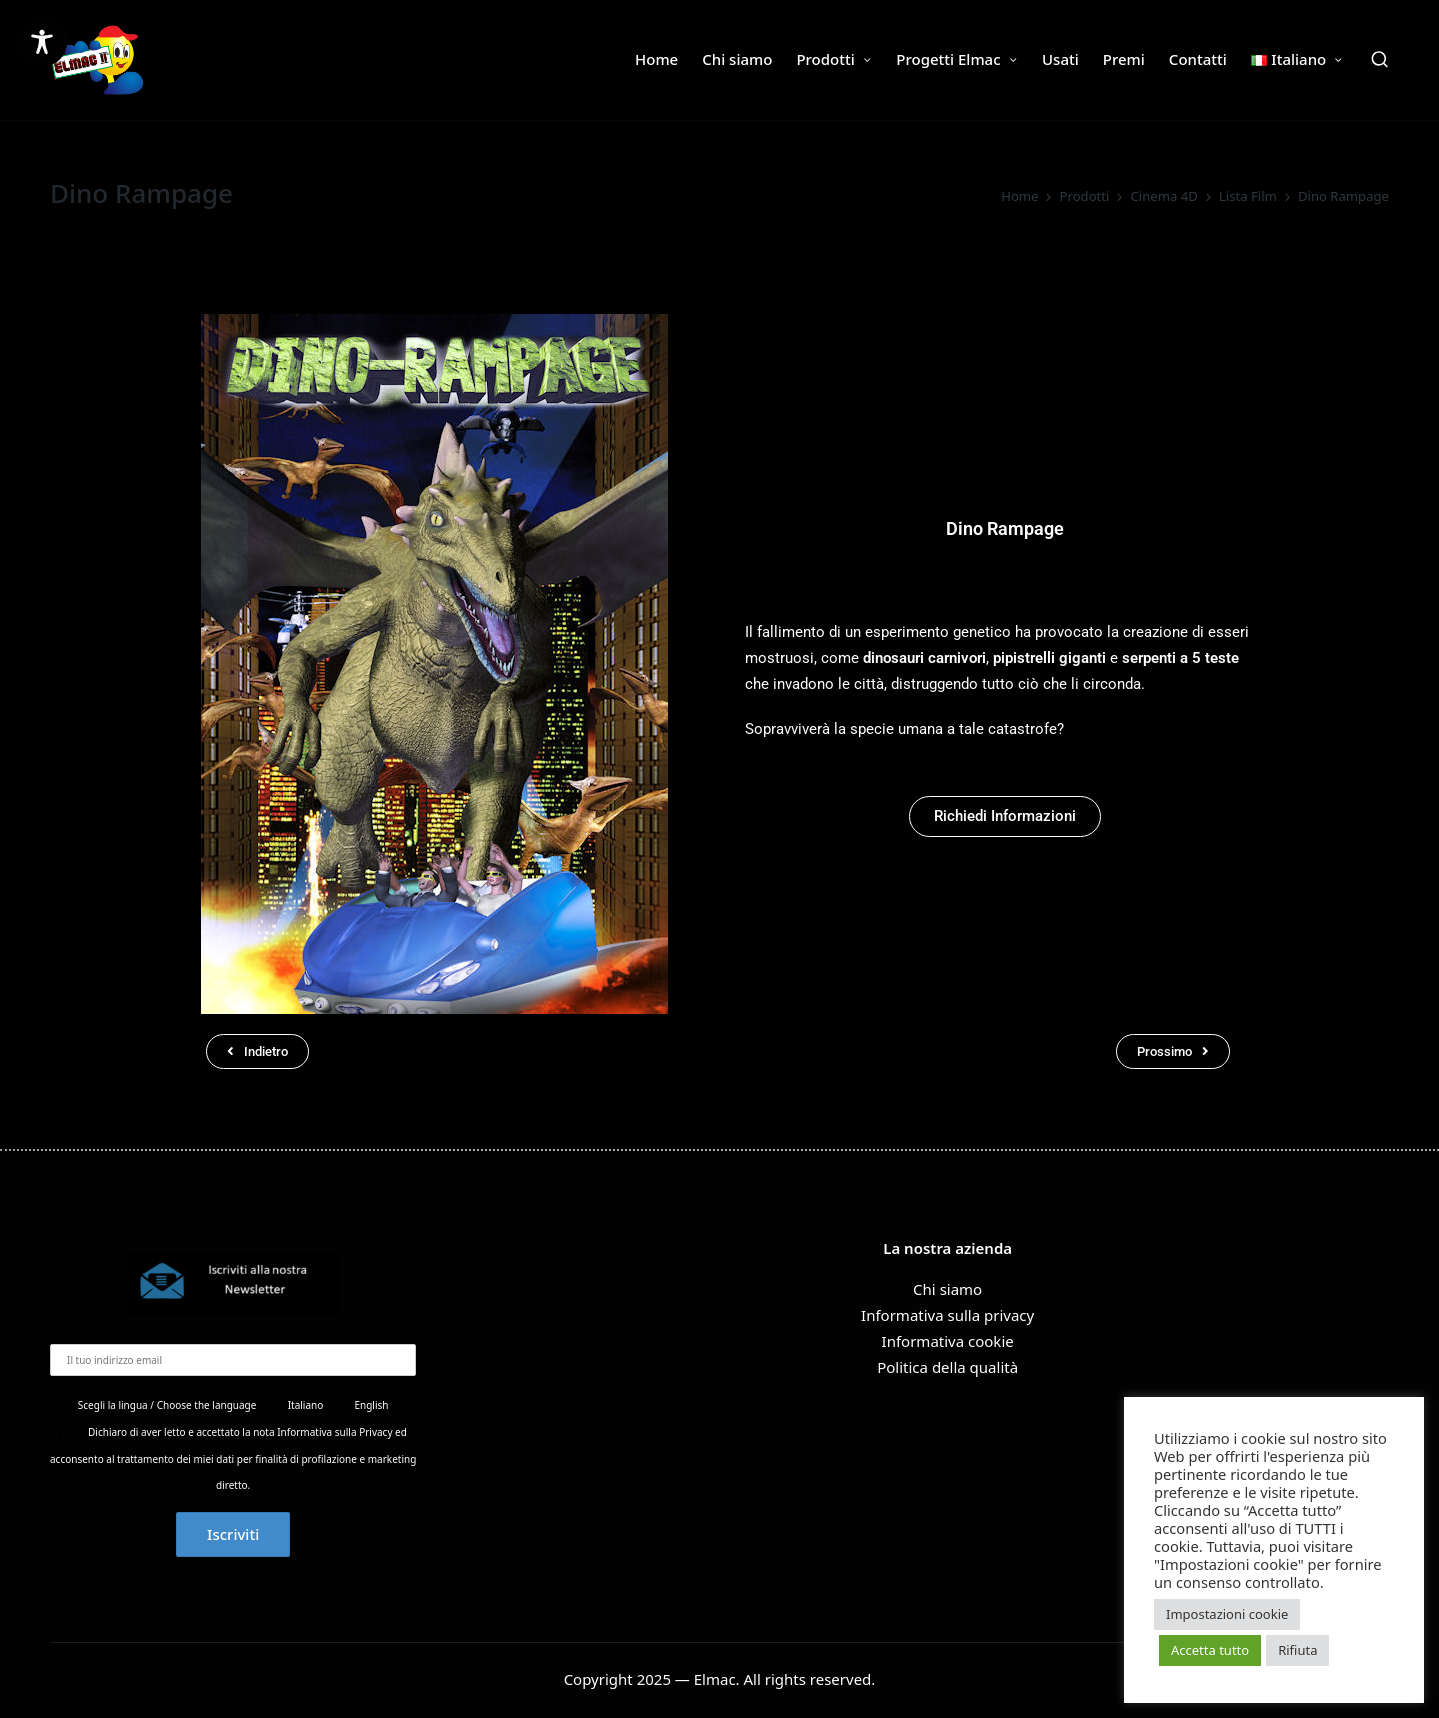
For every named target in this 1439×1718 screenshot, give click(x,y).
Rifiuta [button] (1297, 1650)
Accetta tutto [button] (1210, 1650)
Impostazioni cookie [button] (1227, 1614)
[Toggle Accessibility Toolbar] (42, 42)
